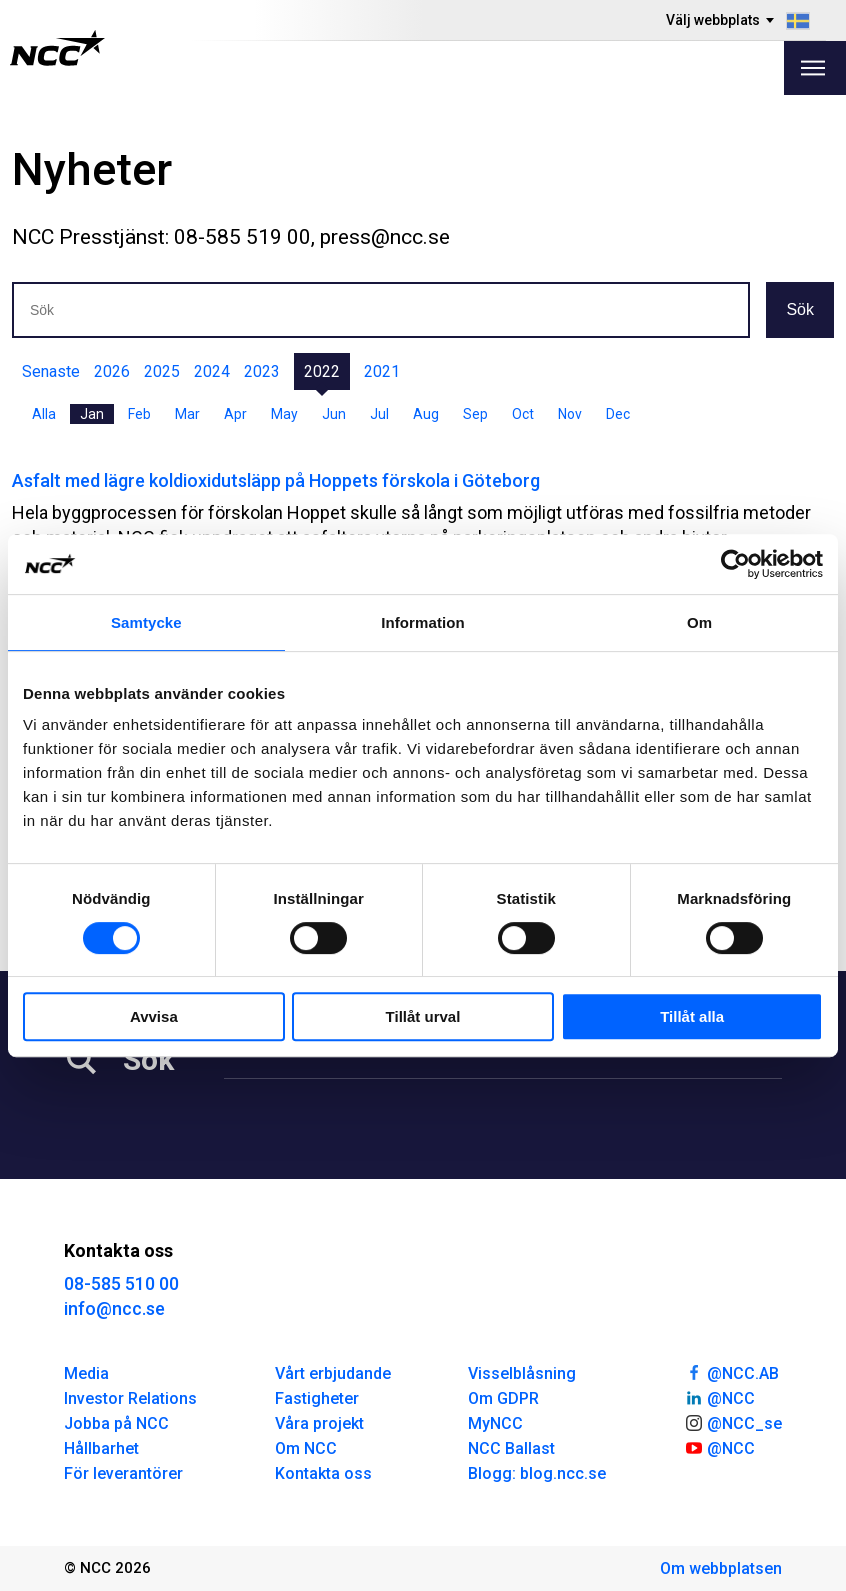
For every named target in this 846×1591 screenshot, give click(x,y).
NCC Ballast (511, 1448)
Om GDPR (503, 1398)
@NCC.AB (731, 1372)
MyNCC (495, 1423)
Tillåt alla (692, 1016)
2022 (322, 371)
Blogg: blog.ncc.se (537, 1473)
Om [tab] (699, 622)
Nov (570, 414)
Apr (235, 414)
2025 (162, 371)
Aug (426, 414)
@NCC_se (733, 1422)
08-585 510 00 (121, 1283)
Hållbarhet (101, 1448)
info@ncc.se (114, 1308)
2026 (112, 371)
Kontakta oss (323, 1473)
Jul (379, 414)
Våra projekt (319, 1423)
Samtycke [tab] (146, 622)
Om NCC (306, 1448)
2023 (262, 371)
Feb (139, 414)
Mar (187, 414)
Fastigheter (317, 1398)
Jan (92, 414)
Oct (523, 414)
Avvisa (154, 1016)
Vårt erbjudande (333, 1373)
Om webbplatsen (721, 1568)
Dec (618, 414)
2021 (382, 371)
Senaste (51, 371)
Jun (334, 414)
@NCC (719, 1397)
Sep (475, 414)
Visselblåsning (522, 1373)
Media (86, 1373)
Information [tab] (423, 622)
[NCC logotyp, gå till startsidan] (57, 48)
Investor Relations (130, 1398)
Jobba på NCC (116, 1423)
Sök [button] (800, 309)
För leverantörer (123, 1473)
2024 (212, 371)
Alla (44, 414)
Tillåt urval (423, 1016)
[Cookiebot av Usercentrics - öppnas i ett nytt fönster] (735, 564)
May (284, 414)
